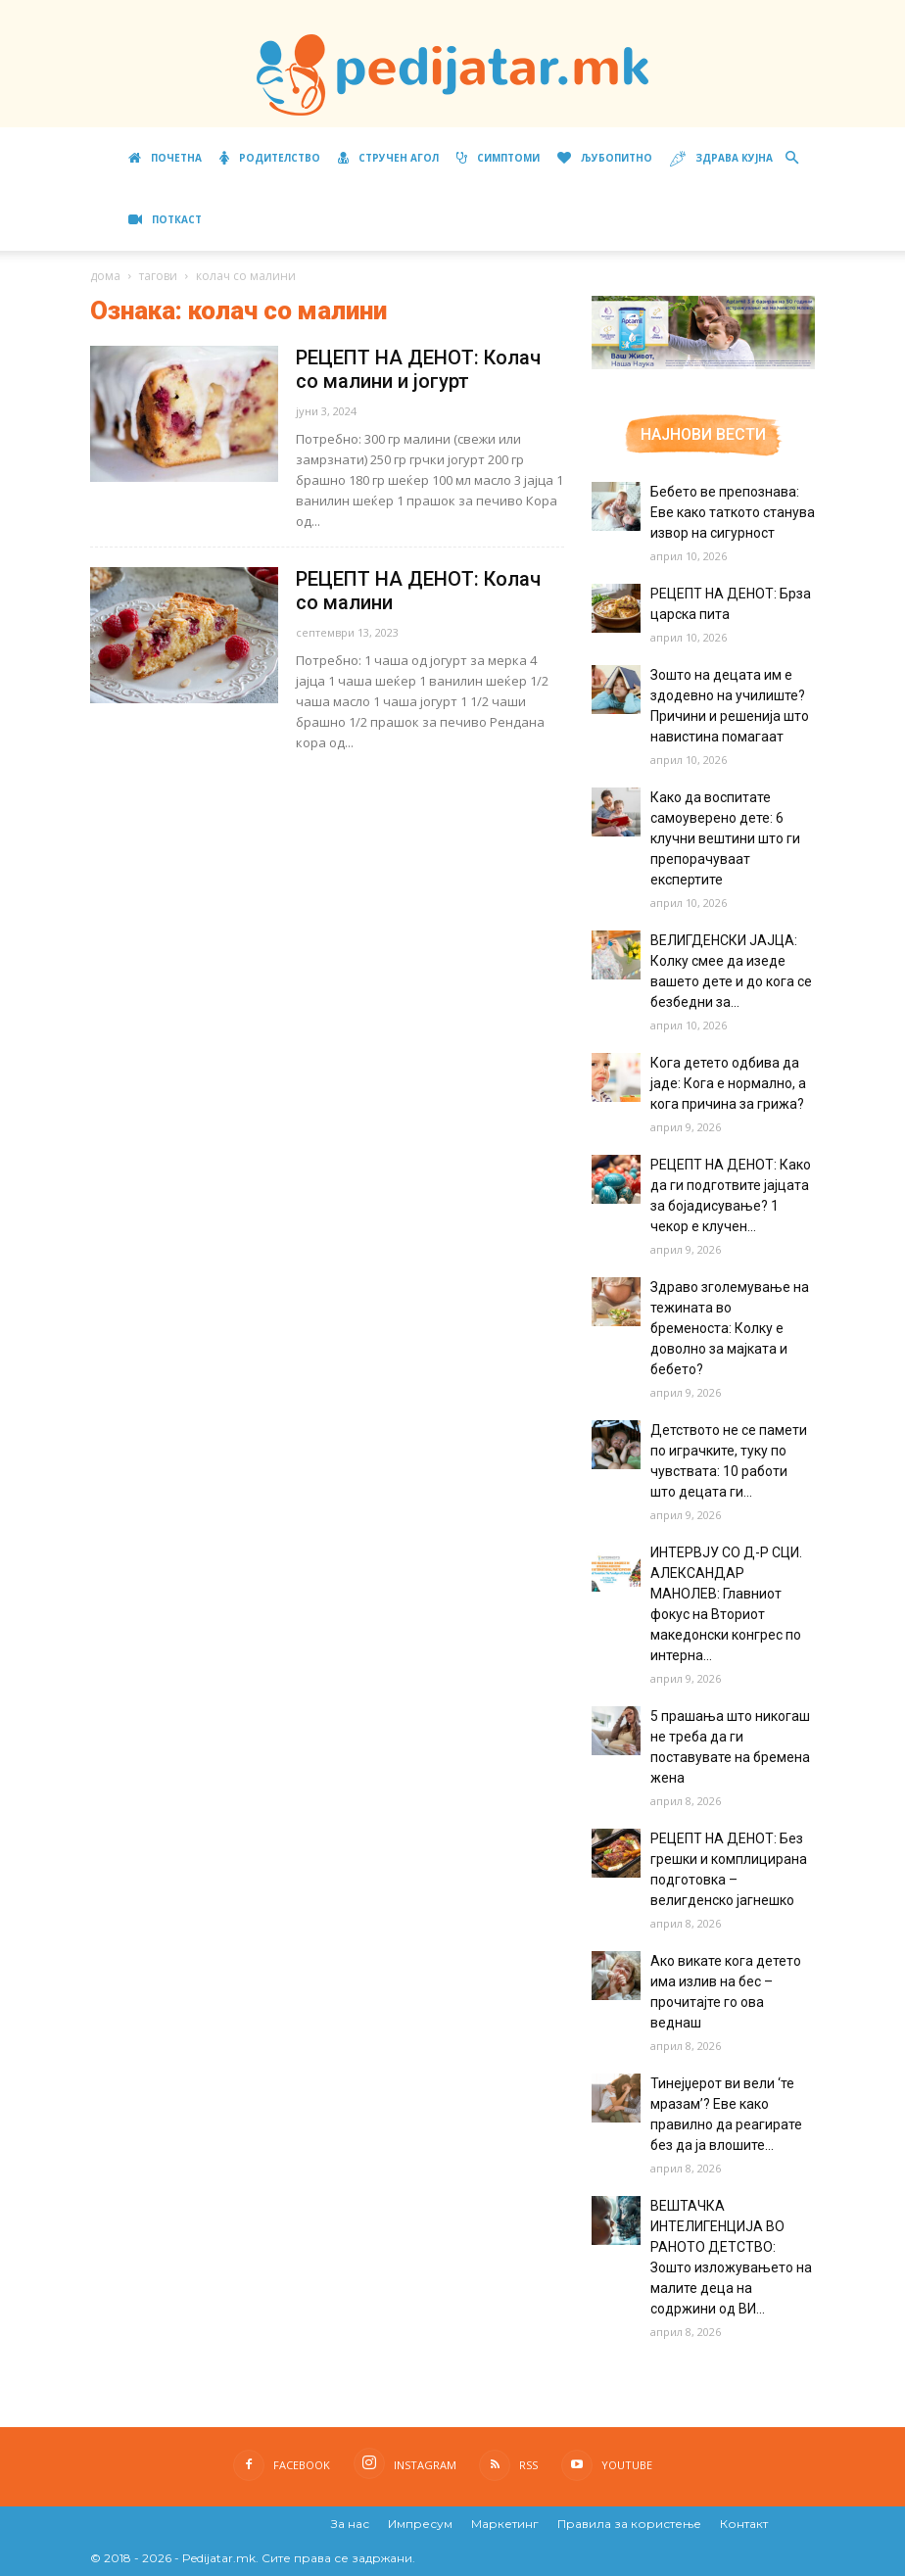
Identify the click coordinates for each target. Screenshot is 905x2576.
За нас (350, 2523)
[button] (791, 158)
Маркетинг (505, 2523)
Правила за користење (629, 2523)
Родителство (269, 158)
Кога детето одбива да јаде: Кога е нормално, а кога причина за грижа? (728, 1083)
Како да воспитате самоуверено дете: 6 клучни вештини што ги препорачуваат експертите (725, 838)
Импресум (420, 2523)
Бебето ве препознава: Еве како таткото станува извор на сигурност (732, 512)
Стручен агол (388, 158)
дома (105, 275)
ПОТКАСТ (165, 219)
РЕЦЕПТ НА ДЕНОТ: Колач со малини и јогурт (418, 369)
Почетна (165, 158)
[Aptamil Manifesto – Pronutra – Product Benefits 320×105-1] (703, 365)
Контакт (744, 2523)
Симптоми (498, 158)
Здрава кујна (721, 159)
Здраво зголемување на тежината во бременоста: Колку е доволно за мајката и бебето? (729, 1328)
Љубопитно (604, 158)
